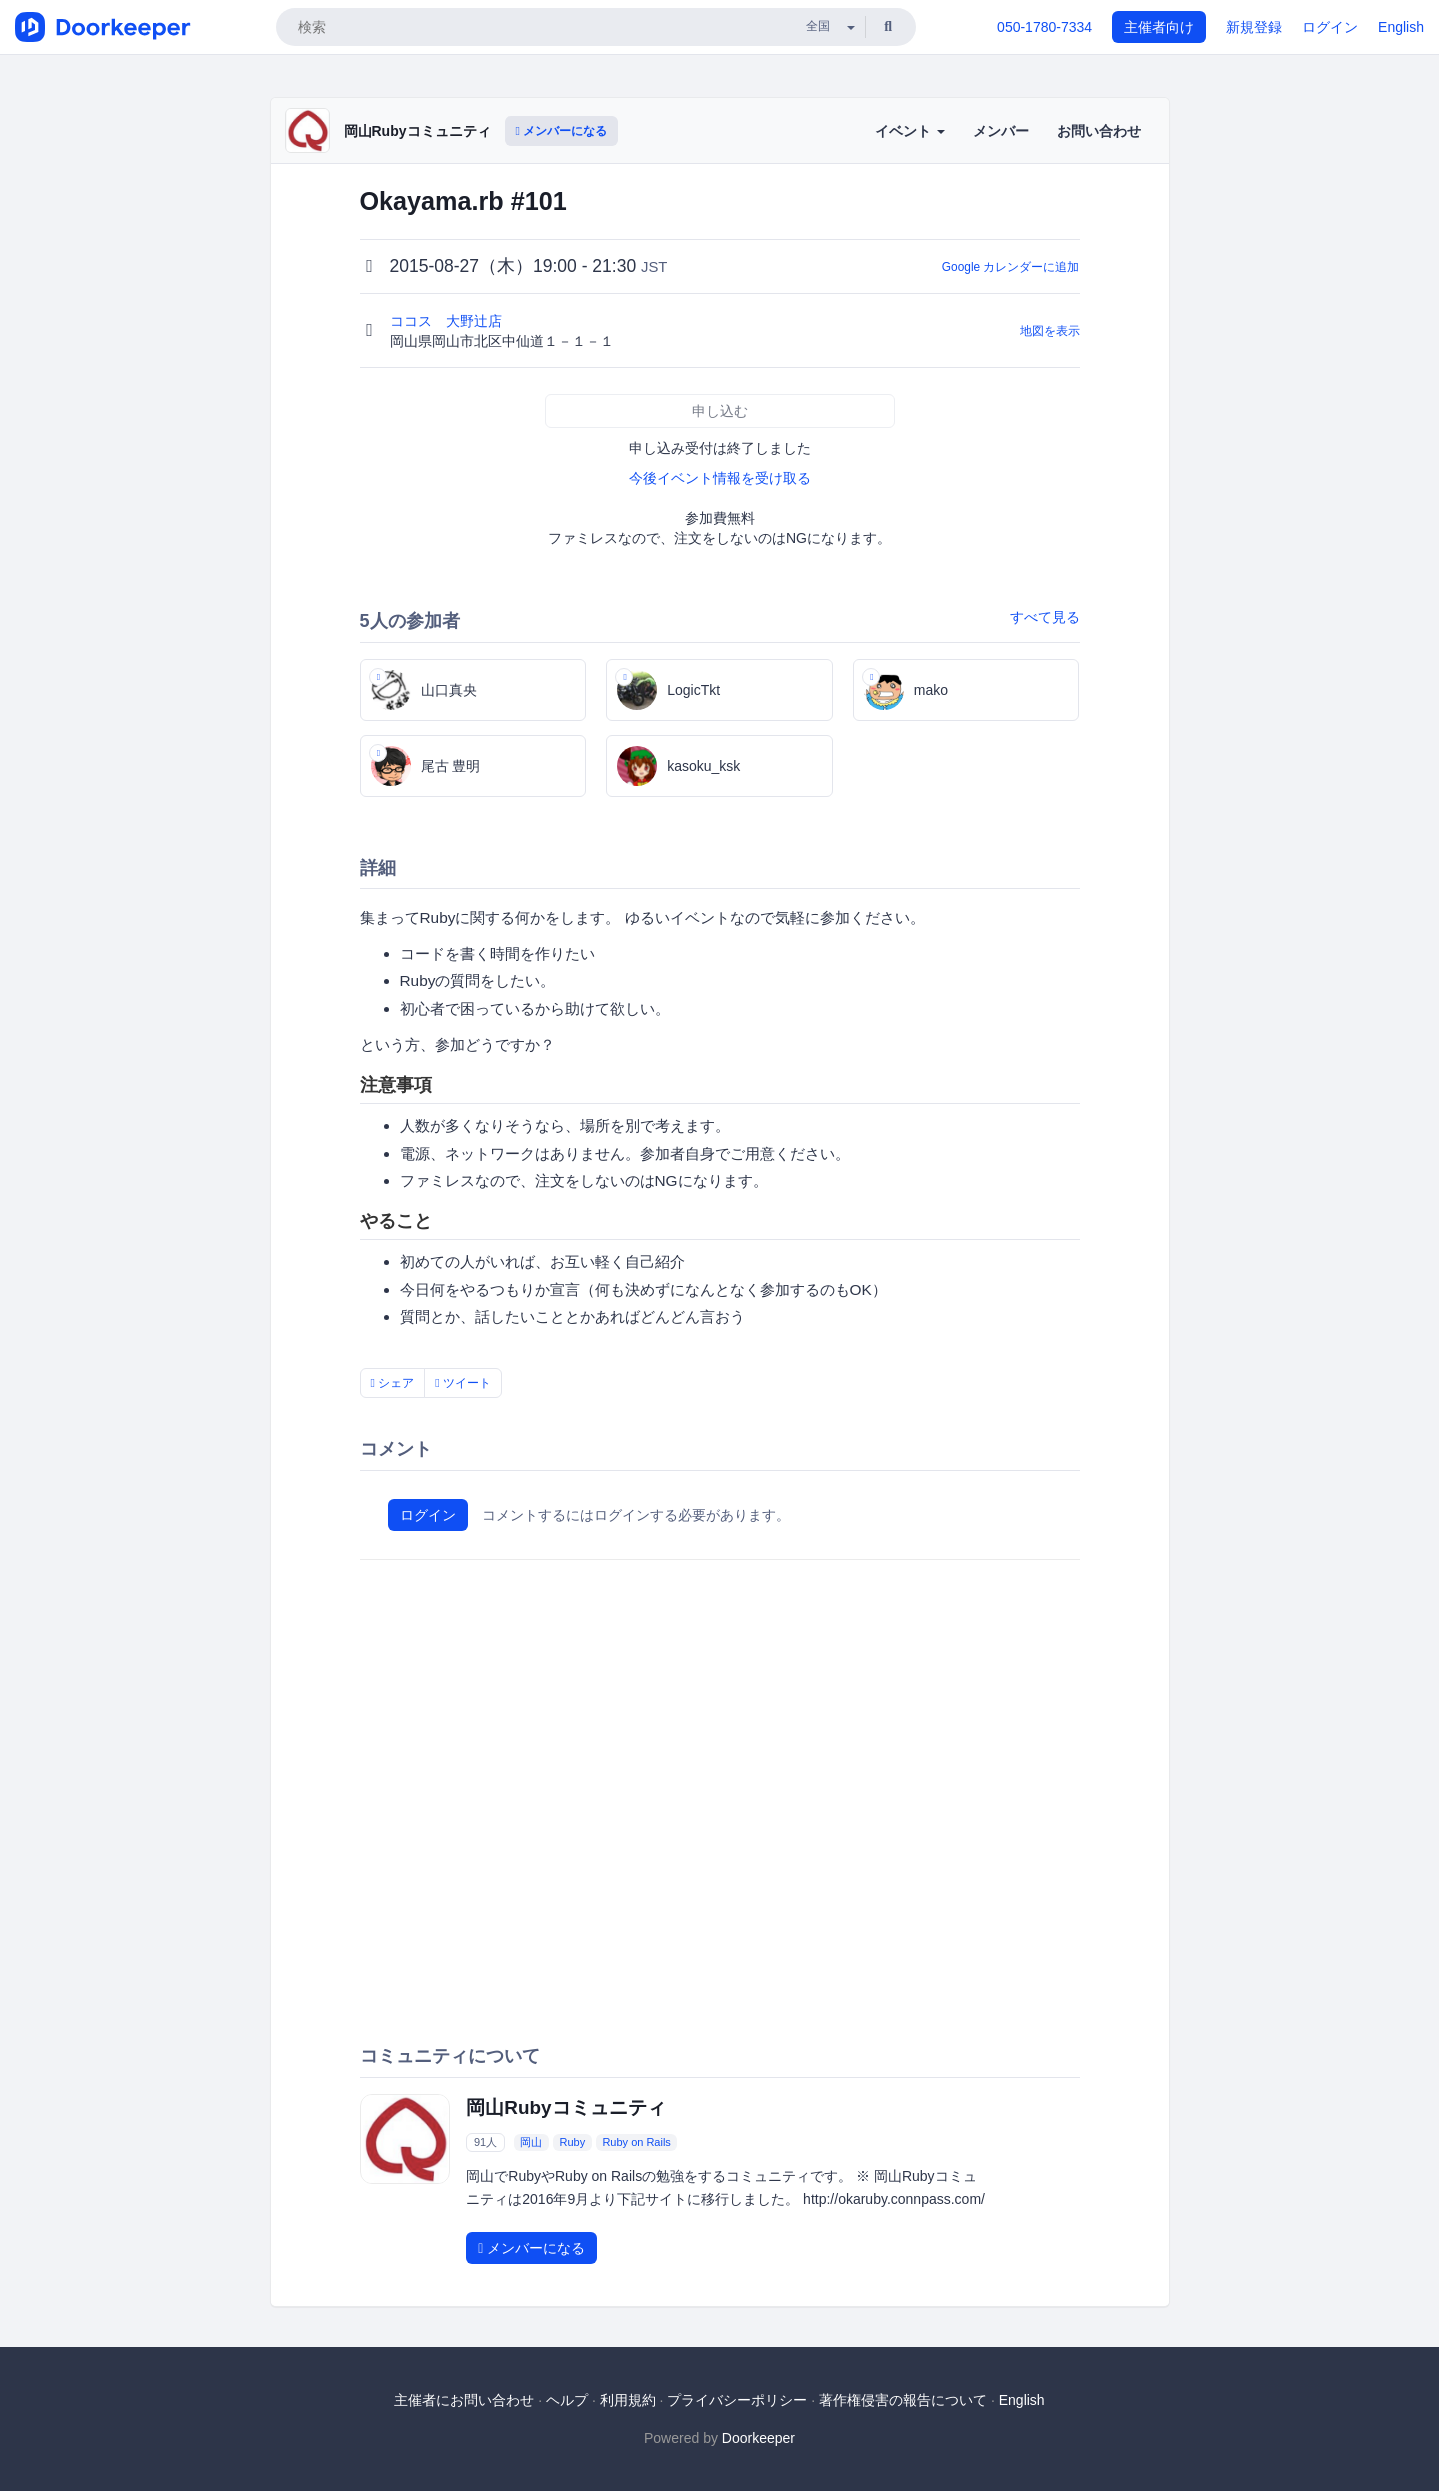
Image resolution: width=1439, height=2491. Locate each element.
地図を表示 (1050, 331)
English (1401, 27)
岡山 (531, 2142)
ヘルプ (567, 2400)
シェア (393, 1383)
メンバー (1001, 131)
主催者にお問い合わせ (464, 2400)
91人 (485, 2142)
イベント (910, 131)
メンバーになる (562, 131)
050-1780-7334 (1044, 27)
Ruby (573, 2142)
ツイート (463, 1383)
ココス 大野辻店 (448, 321)
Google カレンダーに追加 (1011, 267)
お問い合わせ (1099, 131)
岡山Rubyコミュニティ (417, 131)
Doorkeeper (758, 2438)
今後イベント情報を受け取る (720, 478)
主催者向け (1159, 27)
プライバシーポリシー (737, 2400)
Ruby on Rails (636, 2142)
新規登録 (1254, 27)
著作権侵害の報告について (903, 2400)
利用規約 (628, 2400)
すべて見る (1045, 617)
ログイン (1330, 27)
